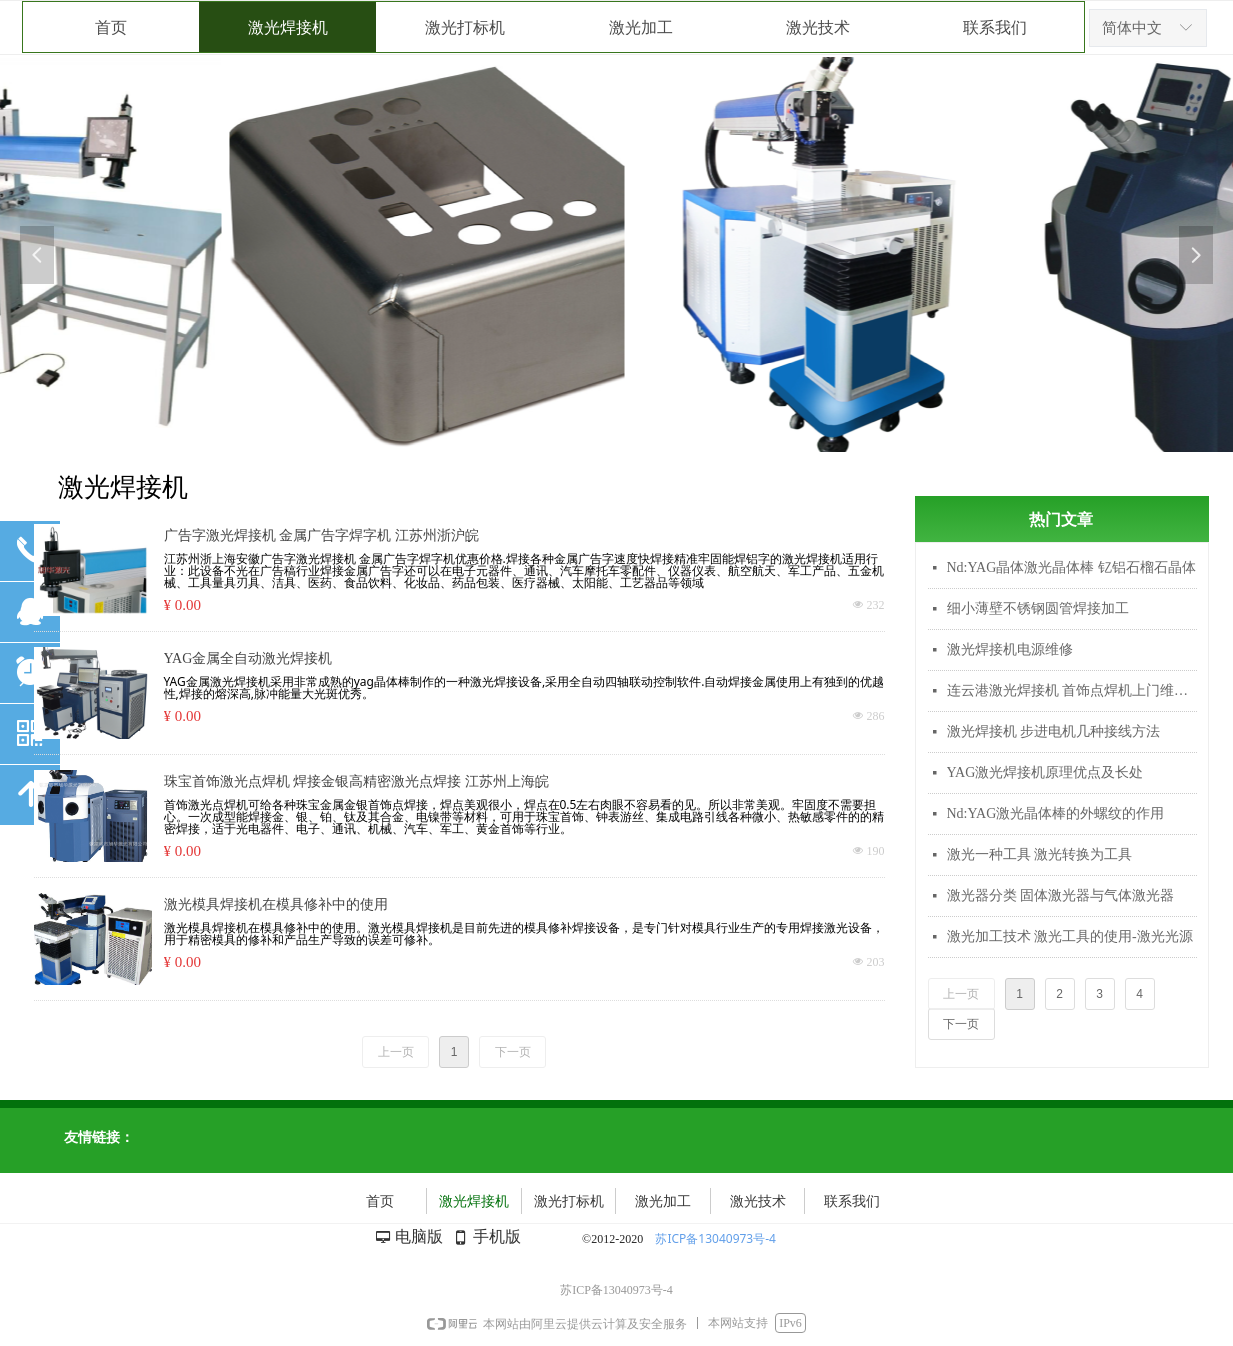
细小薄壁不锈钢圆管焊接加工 (1038, 608)
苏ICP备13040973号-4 (715, 1238)
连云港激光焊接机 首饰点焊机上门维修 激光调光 (1072, 690)
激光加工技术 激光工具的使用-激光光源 (1070, 936)
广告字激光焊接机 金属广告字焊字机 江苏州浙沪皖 (321, 535)
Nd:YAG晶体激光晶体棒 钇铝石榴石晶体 (1071, 567)
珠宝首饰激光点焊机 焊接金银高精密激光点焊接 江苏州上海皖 (356, 781)
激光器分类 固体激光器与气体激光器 (1061, 895)
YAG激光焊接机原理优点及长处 (1045, 772)
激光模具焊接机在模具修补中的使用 (276, 904)
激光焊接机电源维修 (1010, 649)
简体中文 (1132, 28)
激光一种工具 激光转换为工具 (1040, 854)
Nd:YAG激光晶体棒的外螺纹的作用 (1056, 813)
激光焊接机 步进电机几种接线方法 (1054, 731)
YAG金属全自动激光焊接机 (248, 658)
